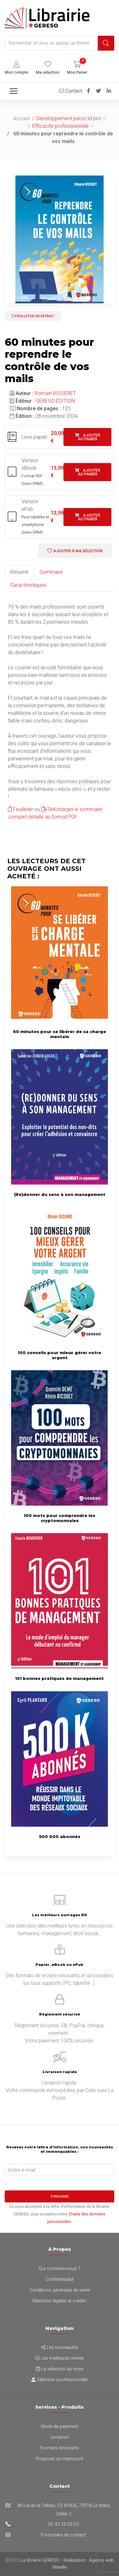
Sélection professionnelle (59, 2379)
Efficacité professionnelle (60, 126)
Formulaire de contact (63, 2535)
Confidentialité (59, 2279)
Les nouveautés (59, 2347)
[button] (16, 68)
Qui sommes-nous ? (59, 2268)
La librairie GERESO (40, 2560)
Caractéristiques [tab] (28, 585)
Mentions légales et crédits (59, 2301)
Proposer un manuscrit (59, 2458)
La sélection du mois (59, 2369)
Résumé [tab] (19, 572)
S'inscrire (59, 2197)
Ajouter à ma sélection (74, 551)
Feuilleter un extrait (32, 316)
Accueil (21, 118)
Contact (70, 91)
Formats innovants (59, 2448)
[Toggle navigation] (13, 91)
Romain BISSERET (55, 393)
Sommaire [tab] (51, 572)
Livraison (59, 2437)
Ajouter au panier (87, 437)
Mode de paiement (59, 2426)
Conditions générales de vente (60, 2290)
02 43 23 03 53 (63, 2524)
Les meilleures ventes (59, 2358)
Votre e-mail (21, 2170)
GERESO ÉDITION (55, 401)
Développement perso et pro (68, 118)
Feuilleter (20, 809)
